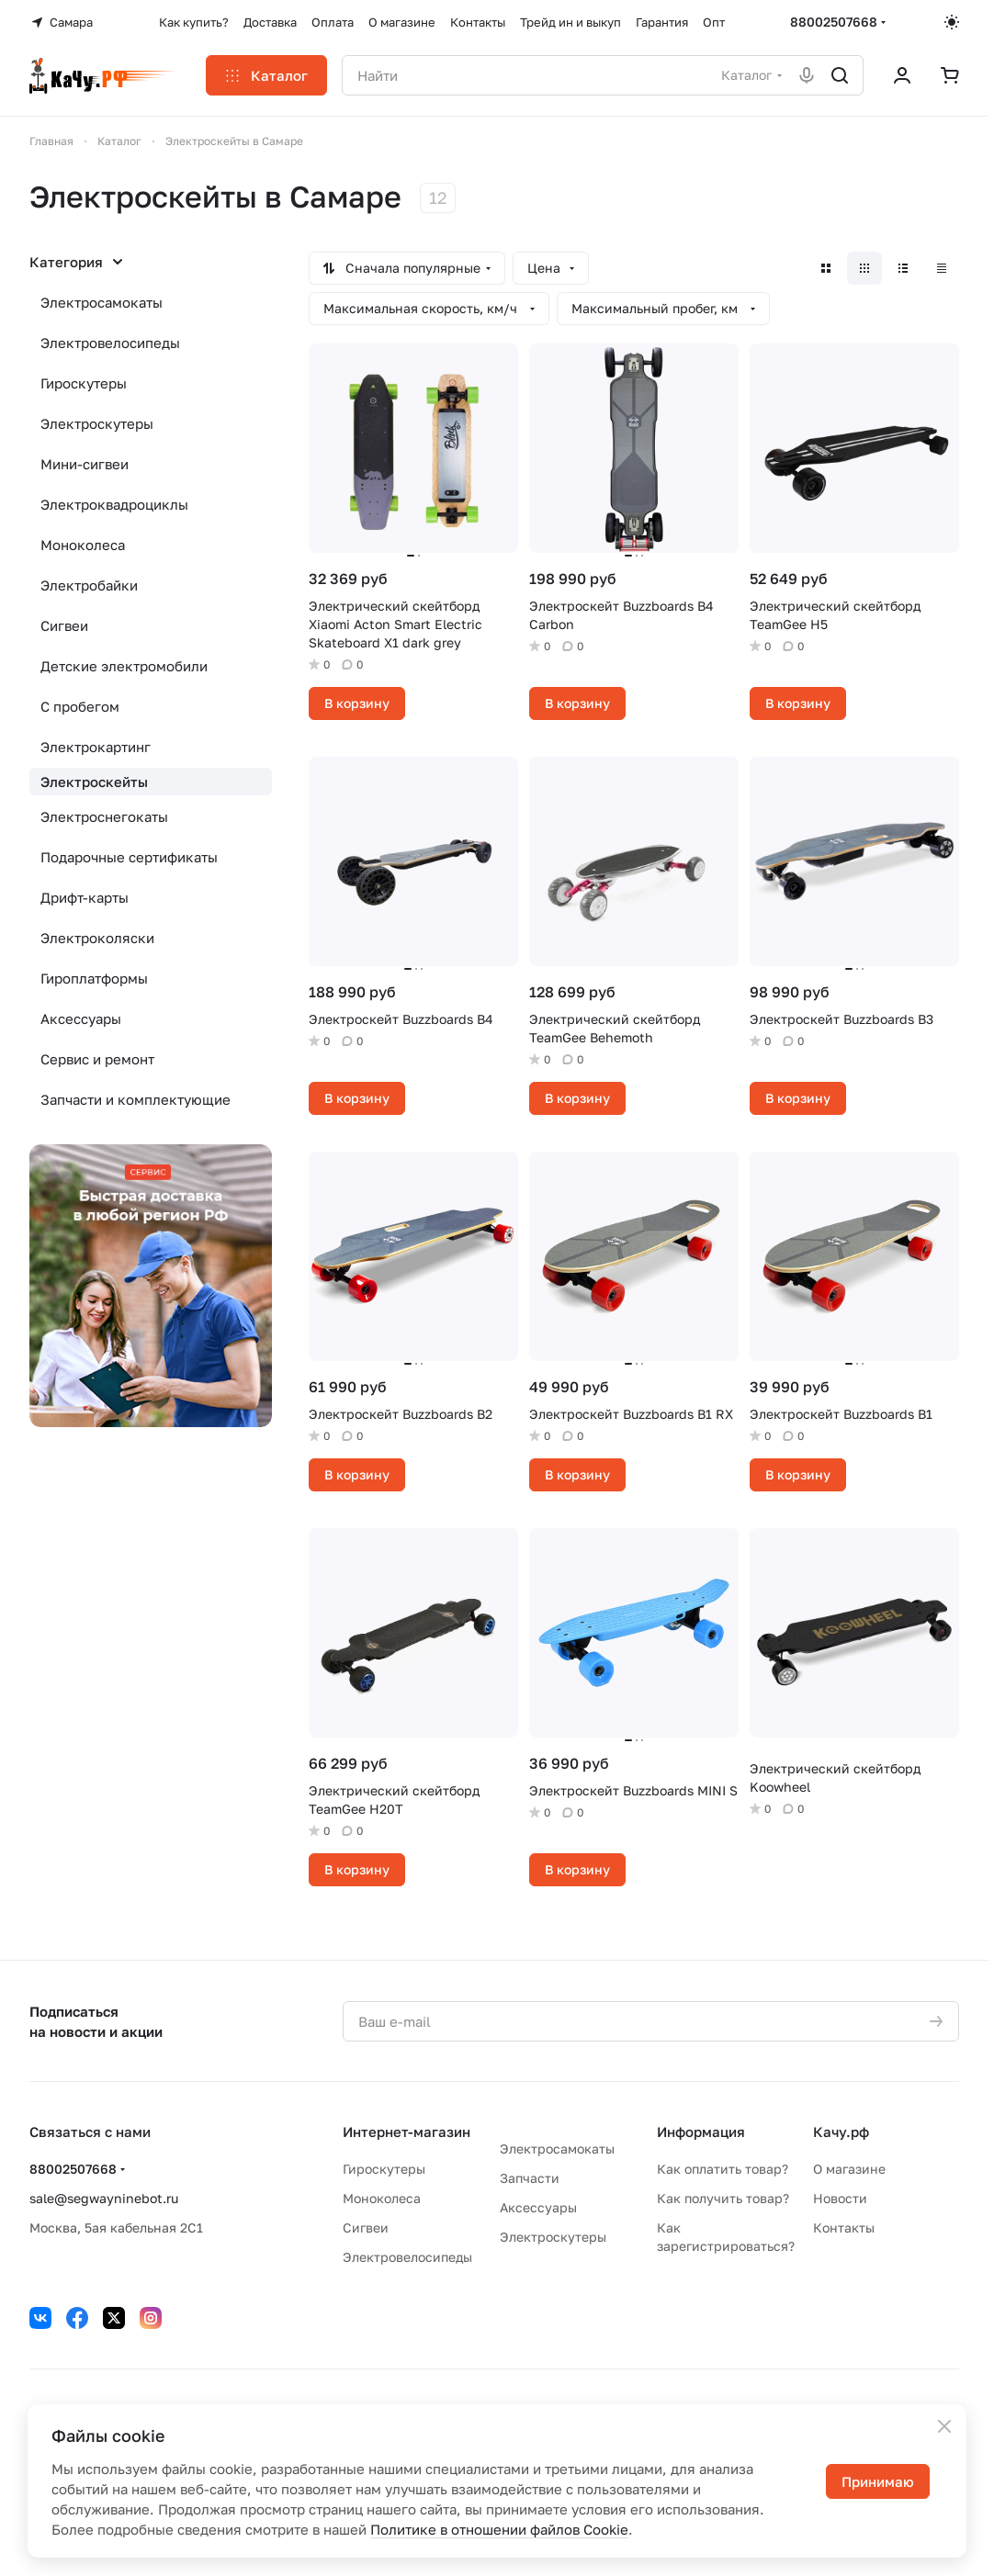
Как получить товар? (723, 2198)
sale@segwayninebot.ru (103, 2198)
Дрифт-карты (84, 897)
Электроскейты (94, 781)
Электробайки (89, 585)
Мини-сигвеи (84, 464)
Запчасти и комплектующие (135, 1099)
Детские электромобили (124, 666)
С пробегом (79, 706)
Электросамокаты (101, 302)
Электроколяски (97, 937)
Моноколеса (82, 544)
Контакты (844, 2227)
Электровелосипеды (110, 342)
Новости (840, 2198)
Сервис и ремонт (97, 1059)
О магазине (849, 2169)
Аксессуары (80, 1018)
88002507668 (833, 21)
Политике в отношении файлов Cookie (499, 2529)
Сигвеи (64, 625)
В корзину (357, 703)
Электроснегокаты (104, 816)
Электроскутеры (96, 423)
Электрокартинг (95, 746)
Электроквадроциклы (114, 504)
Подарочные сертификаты (129, 857)
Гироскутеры (83, 383)
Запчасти (529, 2178)
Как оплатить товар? (722, 2169)
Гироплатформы (94, 978)
